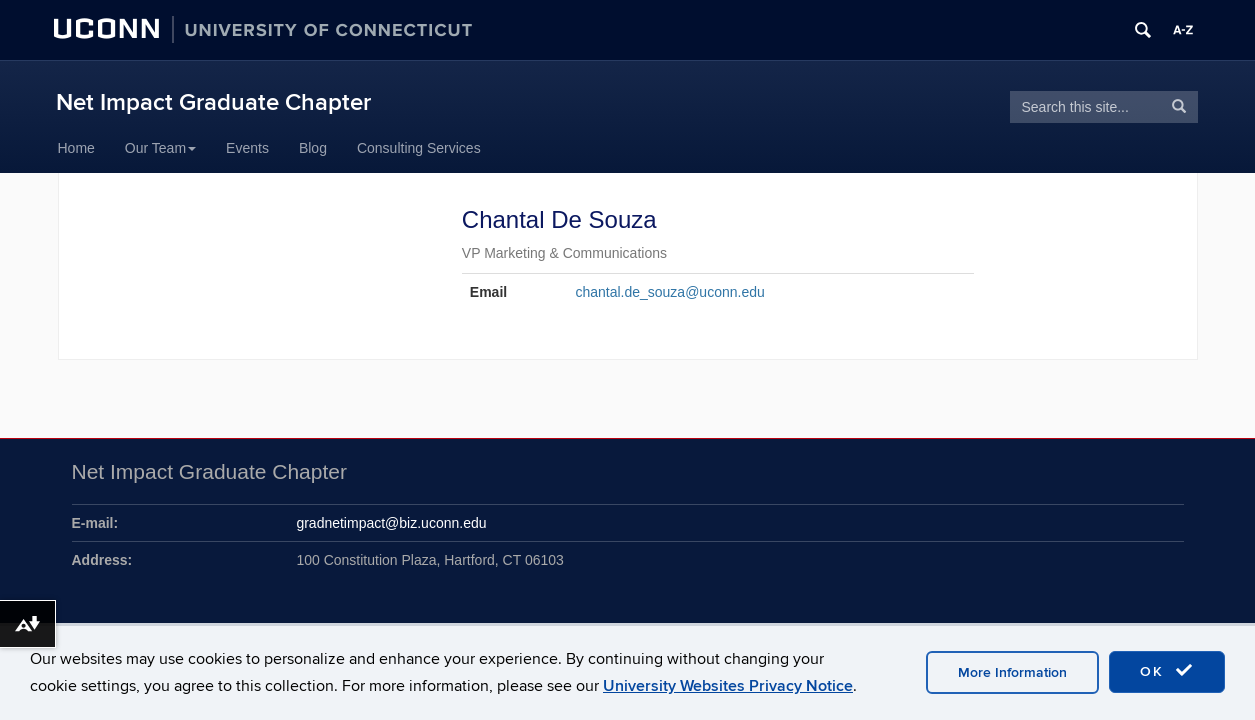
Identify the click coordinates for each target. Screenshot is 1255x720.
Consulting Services (419, 148)
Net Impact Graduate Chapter (213, 102)
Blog (313, 148)
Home (76, 148)
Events (247, 148)
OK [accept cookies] (1167, 671)
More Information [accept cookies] (1012, 672)
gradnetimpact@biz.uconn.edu (391, 523)
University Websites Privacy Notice (728, 686)
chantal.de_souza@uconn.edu (669, 292)
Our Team (160, 148)
